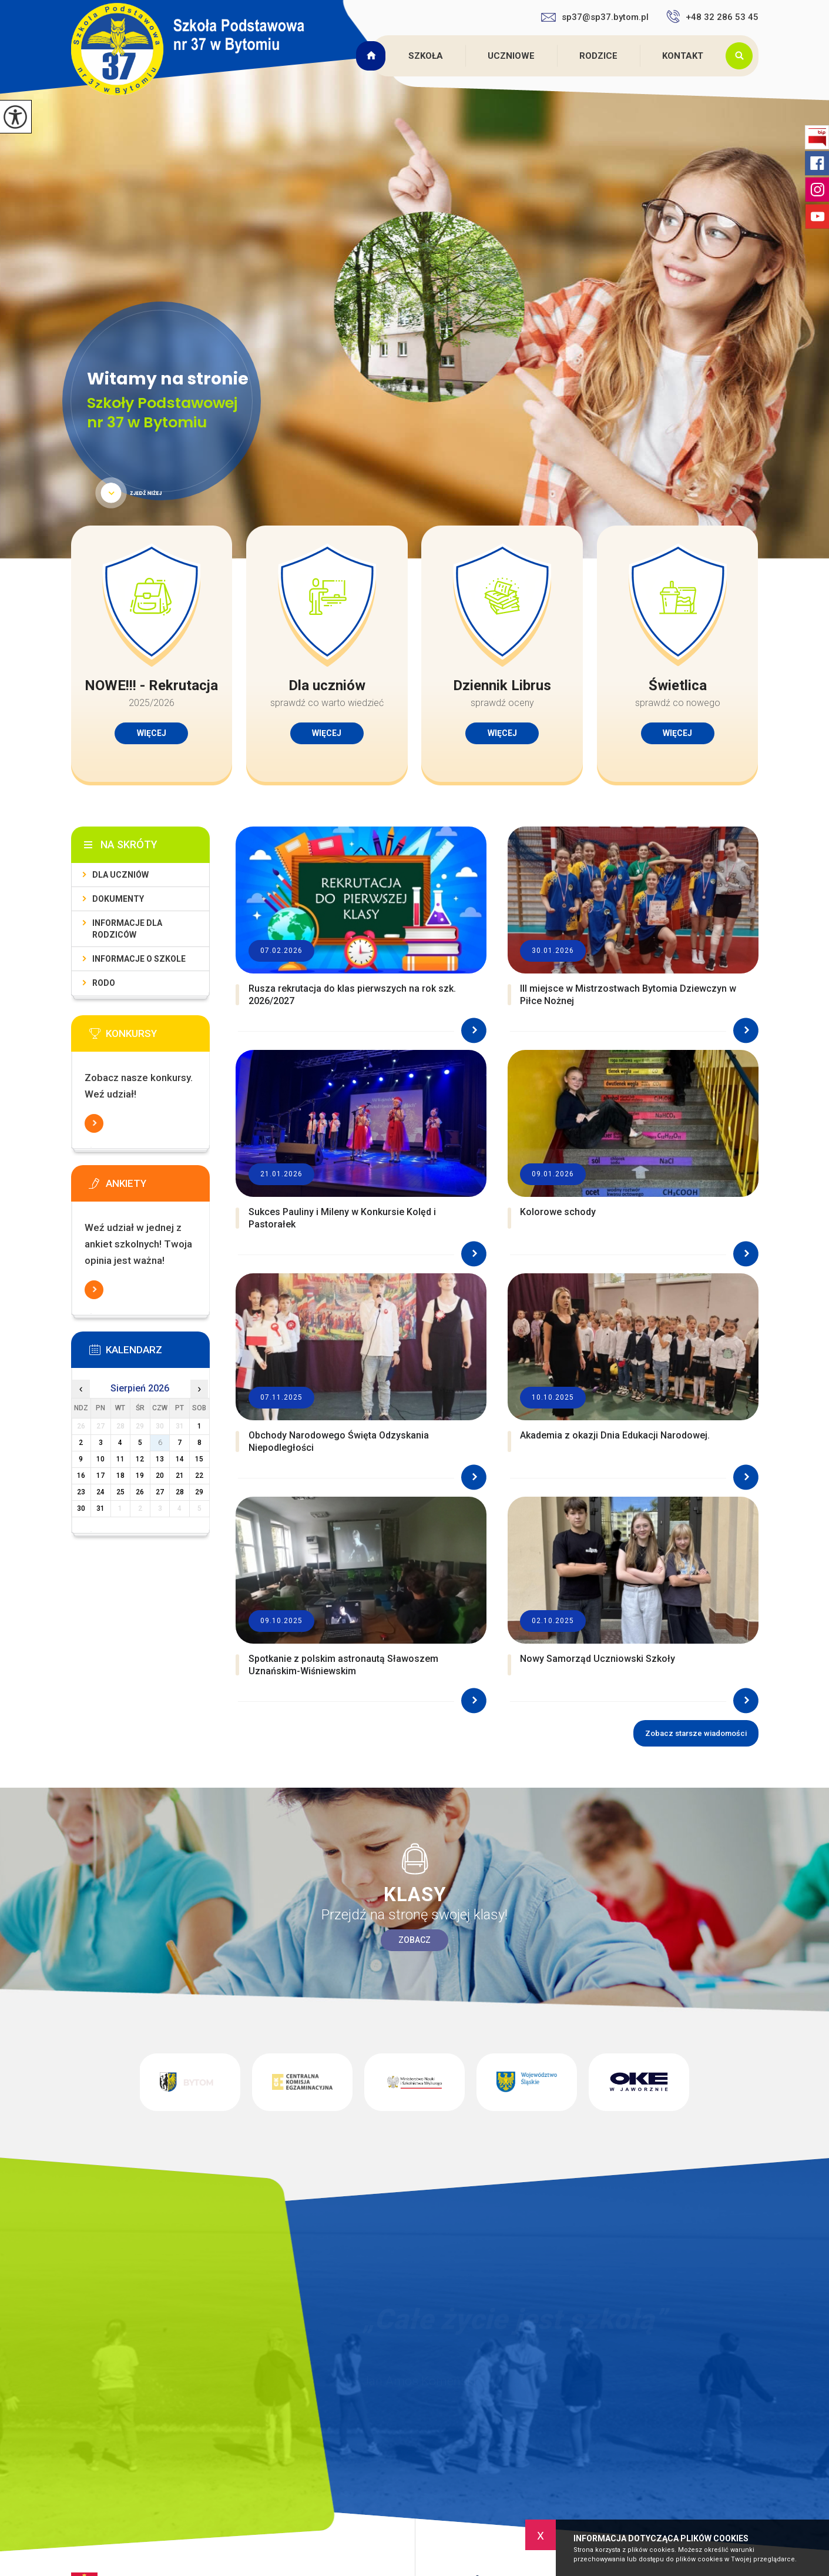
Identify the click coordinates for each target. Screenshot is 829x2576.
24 (100, 1492)
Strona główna (372, 55)
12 (140, 1459)
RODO (103, 983)
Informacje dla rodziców (127, 928)
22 (199, 1475)
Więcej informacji (94, 1123)
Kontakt (682, 56)
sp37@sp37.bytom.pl (595, 17)
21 (180, 1475)
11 (120, 1459)
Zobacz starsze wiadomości (696, 1733)
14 (180, 1459)
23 (81, 1492)
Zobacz (414, 1940)
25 (120, 1492)
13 (160, 1459)
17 (100, 1475)
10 (100, 1459)
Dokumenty (118, 899)
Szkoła (425, 56)
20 (160, 1475)
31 (100, 1508)
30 (81, 1508)
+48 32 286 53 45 (712, 16)
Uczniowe (511, 56)
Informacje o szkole (139, 959)
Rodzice (598, 56)
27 (160, 1492)
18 (120, 1475)
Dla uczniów (120, 874)
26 (140, 1492)
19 (140, 1475)
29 (199, 1492)
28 (180, 1492)
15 (199, 1459)
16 (81, 1475)
